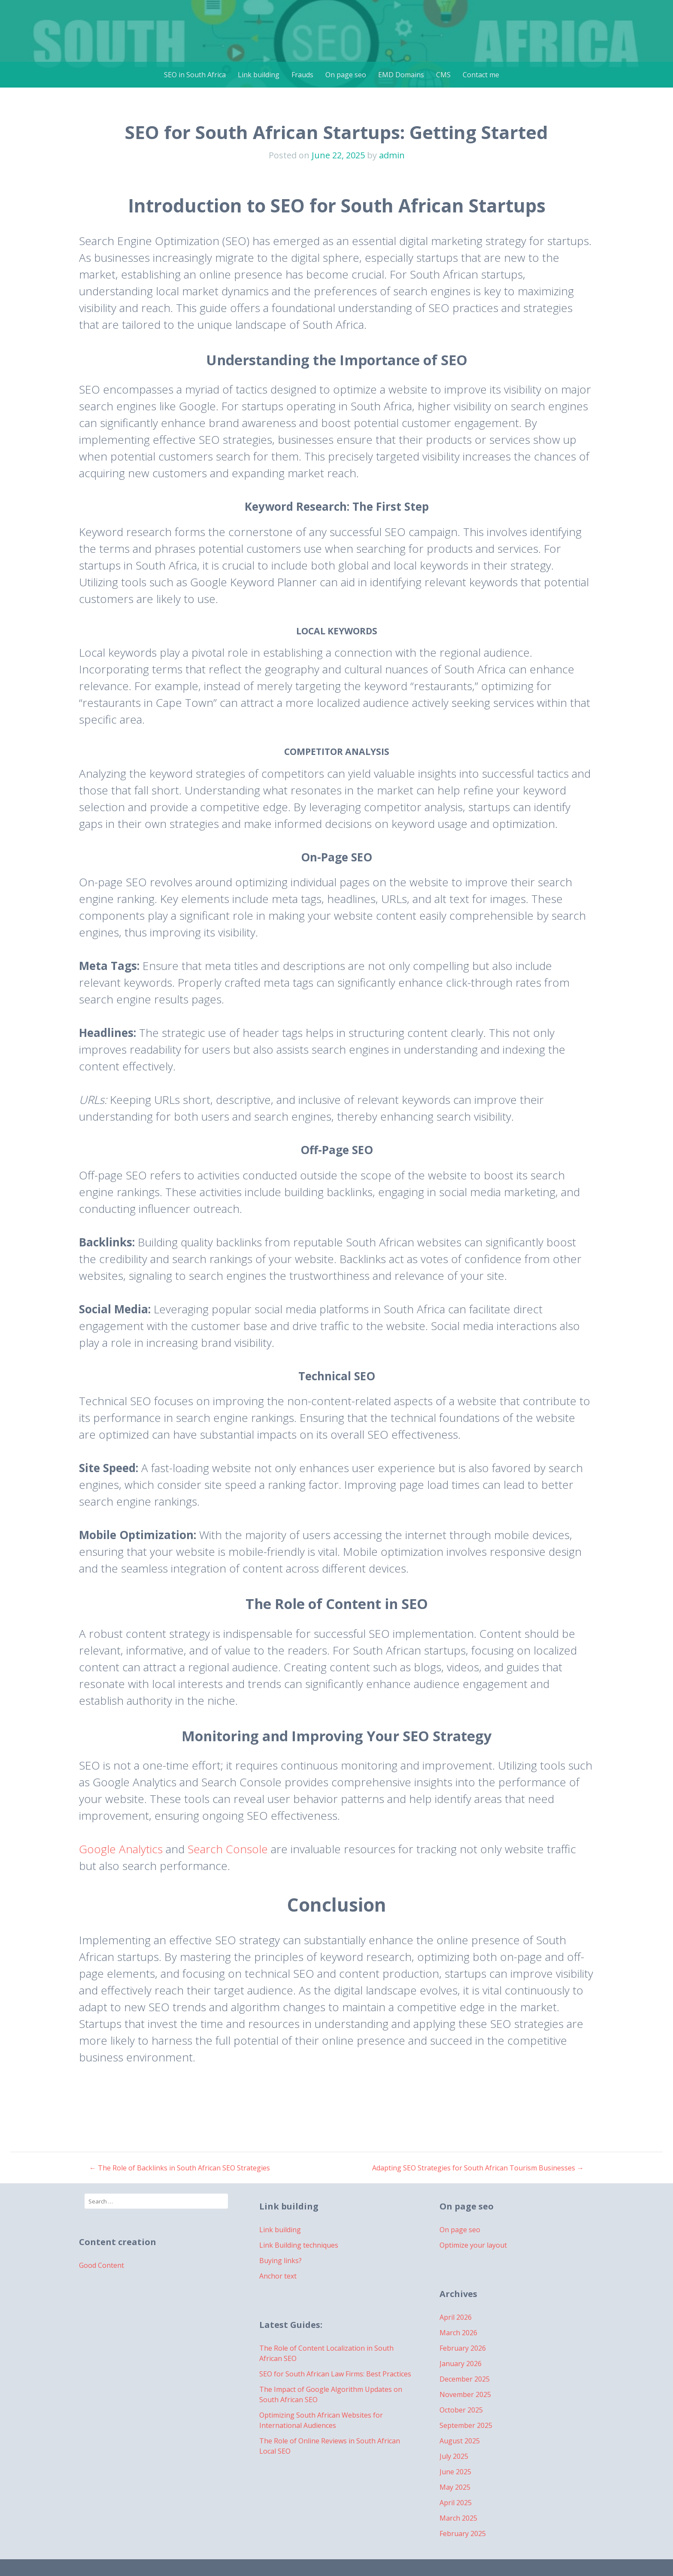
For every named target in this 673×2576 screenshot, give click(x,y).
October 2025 (461, 2410)
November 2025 (465, 2394)
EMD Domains (401, 74)
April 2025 (456, 2502)
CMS (443, 74)
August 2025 (460, 2441)
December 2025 (465, 2379)
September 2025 (466, 2425)
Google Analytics (121, 1849)
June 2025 (455, 2471)
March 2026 (458, 2332)
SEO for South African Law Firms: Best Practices (335, 2374)
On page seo (345, 74)
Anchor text (278, 2276)
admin (392, 155)
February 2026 (463, 2348)
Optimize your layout (473, 2245)
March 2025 (458, 2518)
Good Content (101, 2265)
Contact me (481, 74)
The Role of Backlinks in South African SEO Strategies (179, 2168)
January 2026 (461, 2363)
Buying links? (280, 2260)
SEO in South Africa (195, 74)
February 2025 (463, 2533)
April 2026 (456, 2317)
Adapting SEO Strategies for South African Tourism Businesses (478, 2168)
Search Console (228, 1849)
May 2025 (455, 2487)
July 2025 (454, 2456)
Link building (258, 74)
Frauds (302, 74)
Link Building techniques (298, 2245)
